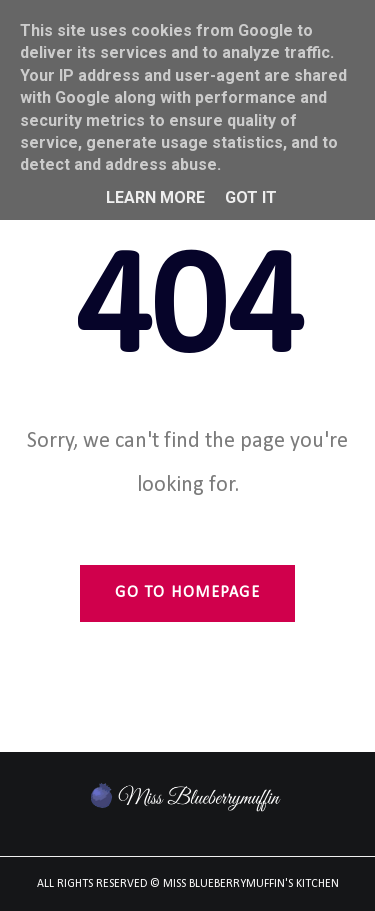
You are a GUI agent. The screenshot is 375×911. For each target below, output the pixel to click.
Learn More (155, 197)
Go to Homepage (187, 593)
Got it (251, 197)
